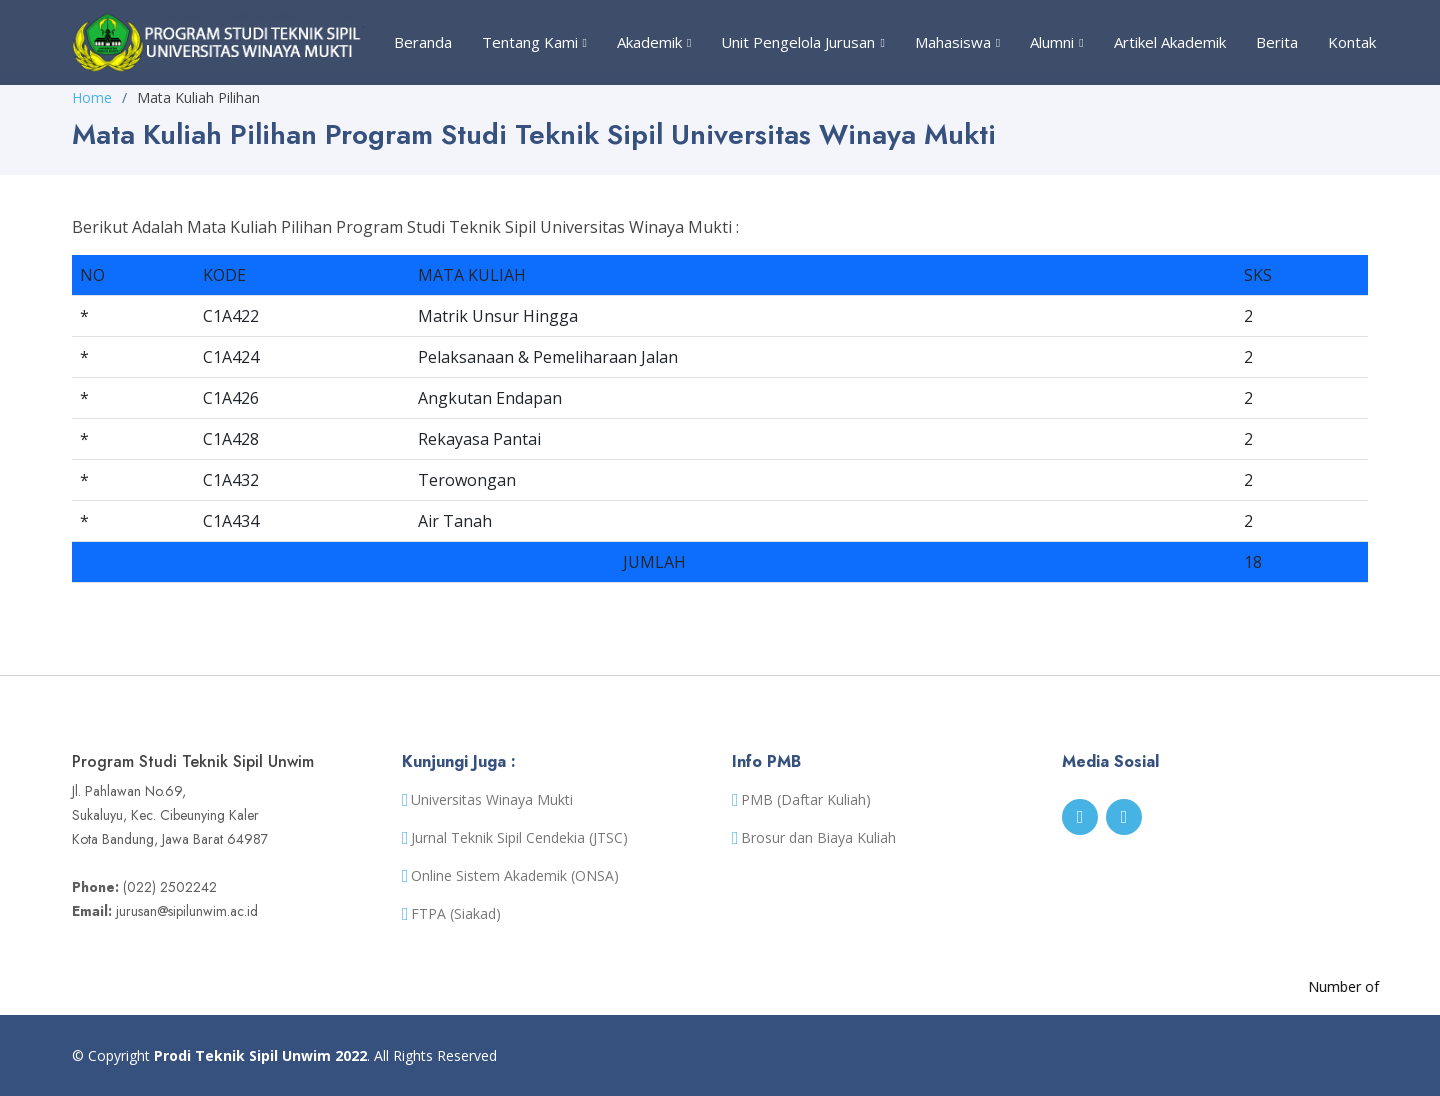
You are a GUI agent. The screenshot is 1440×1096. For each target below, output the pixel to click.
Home (92, 97)
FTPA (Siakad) (456, 914)
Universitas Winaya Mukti (492, 800)
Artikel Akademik (1170, 42)
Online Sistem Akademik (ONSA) (515, 876)
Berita (1277, 42)
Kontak (1352, 42)
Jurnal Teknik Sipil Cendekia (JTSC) (519, 838)
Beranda (423, 42)
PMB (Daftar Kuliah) (806, 800)
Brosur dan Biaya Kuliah (818, 838)
